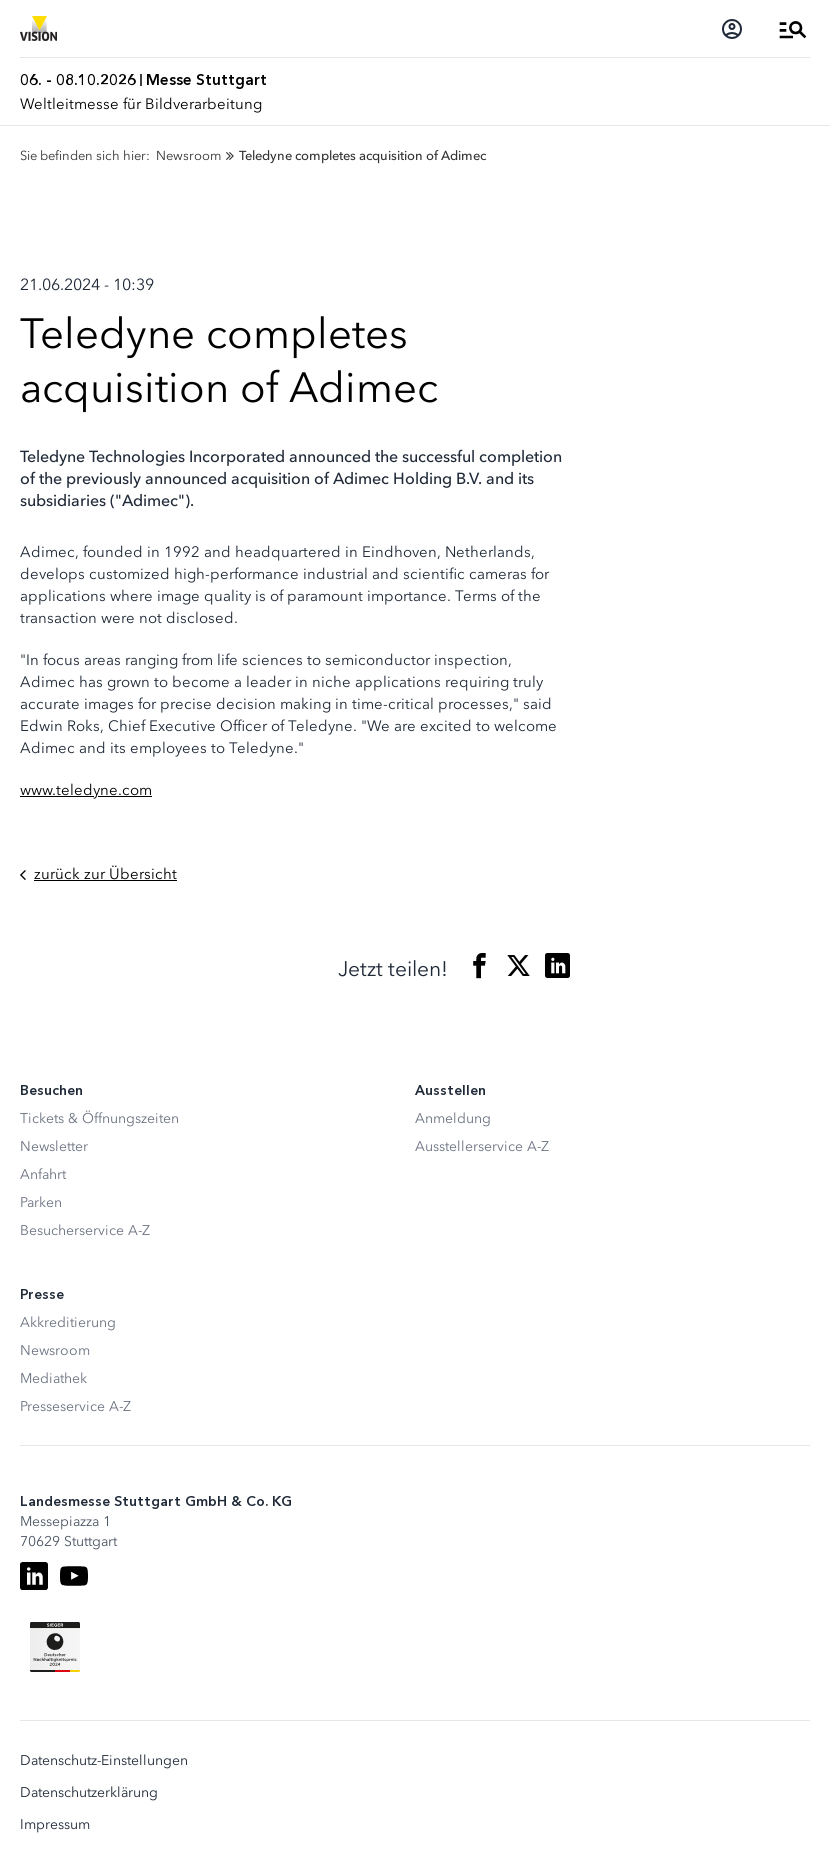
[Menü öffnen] (793, 29)
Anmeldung (453, 1118)
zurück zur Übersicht (98, 874)
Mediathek (53, 1378)
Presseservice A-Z (75, 1406)
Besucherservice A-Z (85, 1230)
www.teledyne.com (86, 790)
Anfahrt (43, 1174)
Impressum (55, 1825)
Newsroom (55, 1350)
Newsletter (54, 1146)
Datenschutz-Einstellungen (104, 1761)
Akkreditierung (68, 1322)
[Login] (732, 29)
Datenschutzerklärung (89, 1793)
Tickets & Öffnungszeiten (99, 1118)
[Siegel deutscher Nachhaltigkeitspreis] (55, 1647)
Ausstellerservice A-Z (482, 1146)
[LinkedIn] (34, 1576)
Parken (41, 1202)
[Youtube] (74, 1576)
